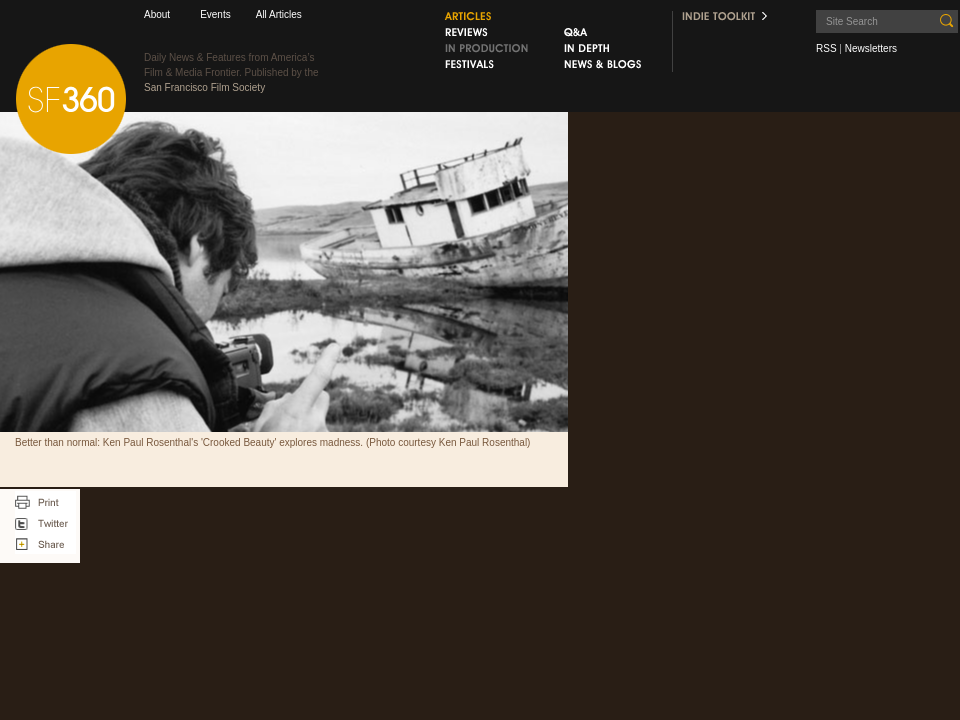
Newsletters (871, 48)
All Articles (279, 14)
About (157, 14)
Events (215, 14)
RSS (826, 48)
